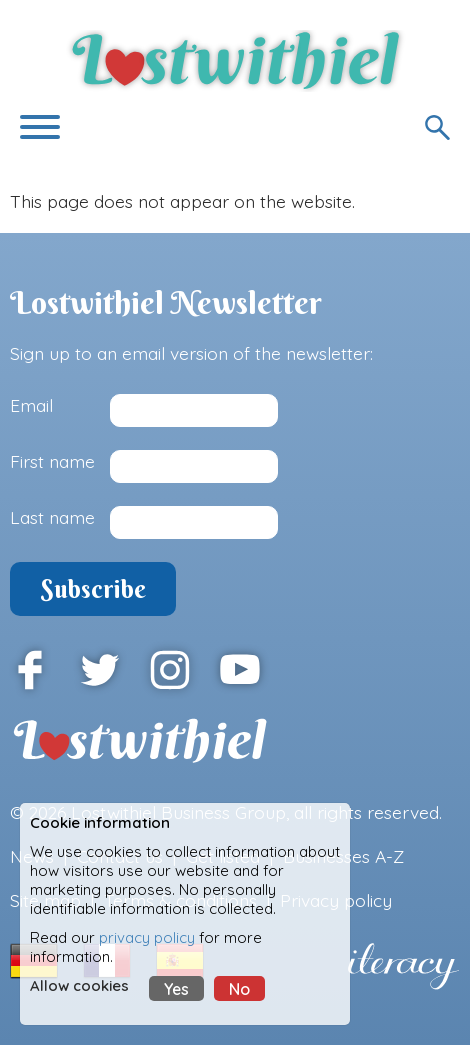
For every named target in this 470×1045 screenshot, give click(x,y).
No (239, 989)
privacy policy (147, 937)
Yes (176, 989)
